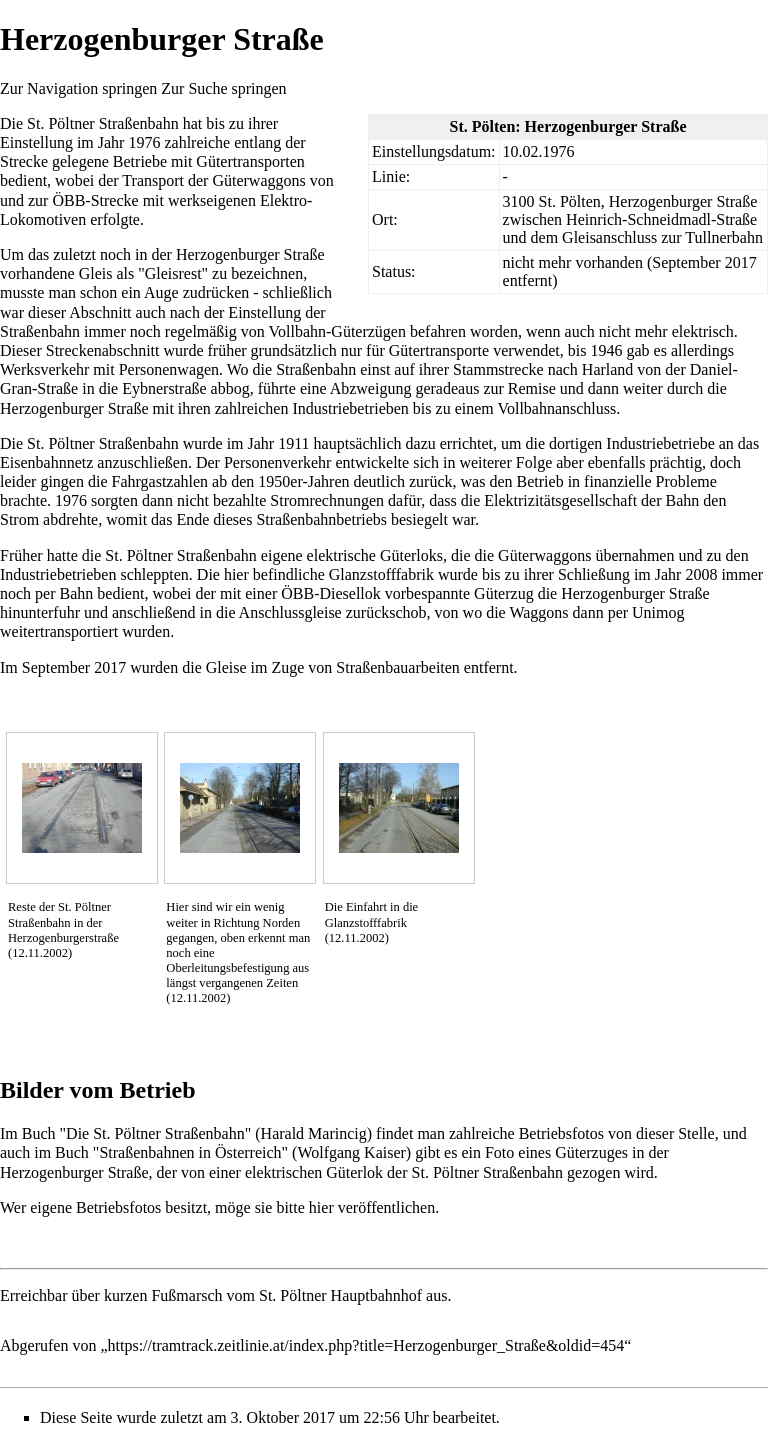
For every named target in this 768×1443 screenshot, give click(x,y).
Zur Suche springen (223, 88)
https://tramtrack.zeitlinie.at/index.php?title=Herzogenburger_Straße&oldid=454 (366, 1345)
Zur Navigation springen (78, 88)
